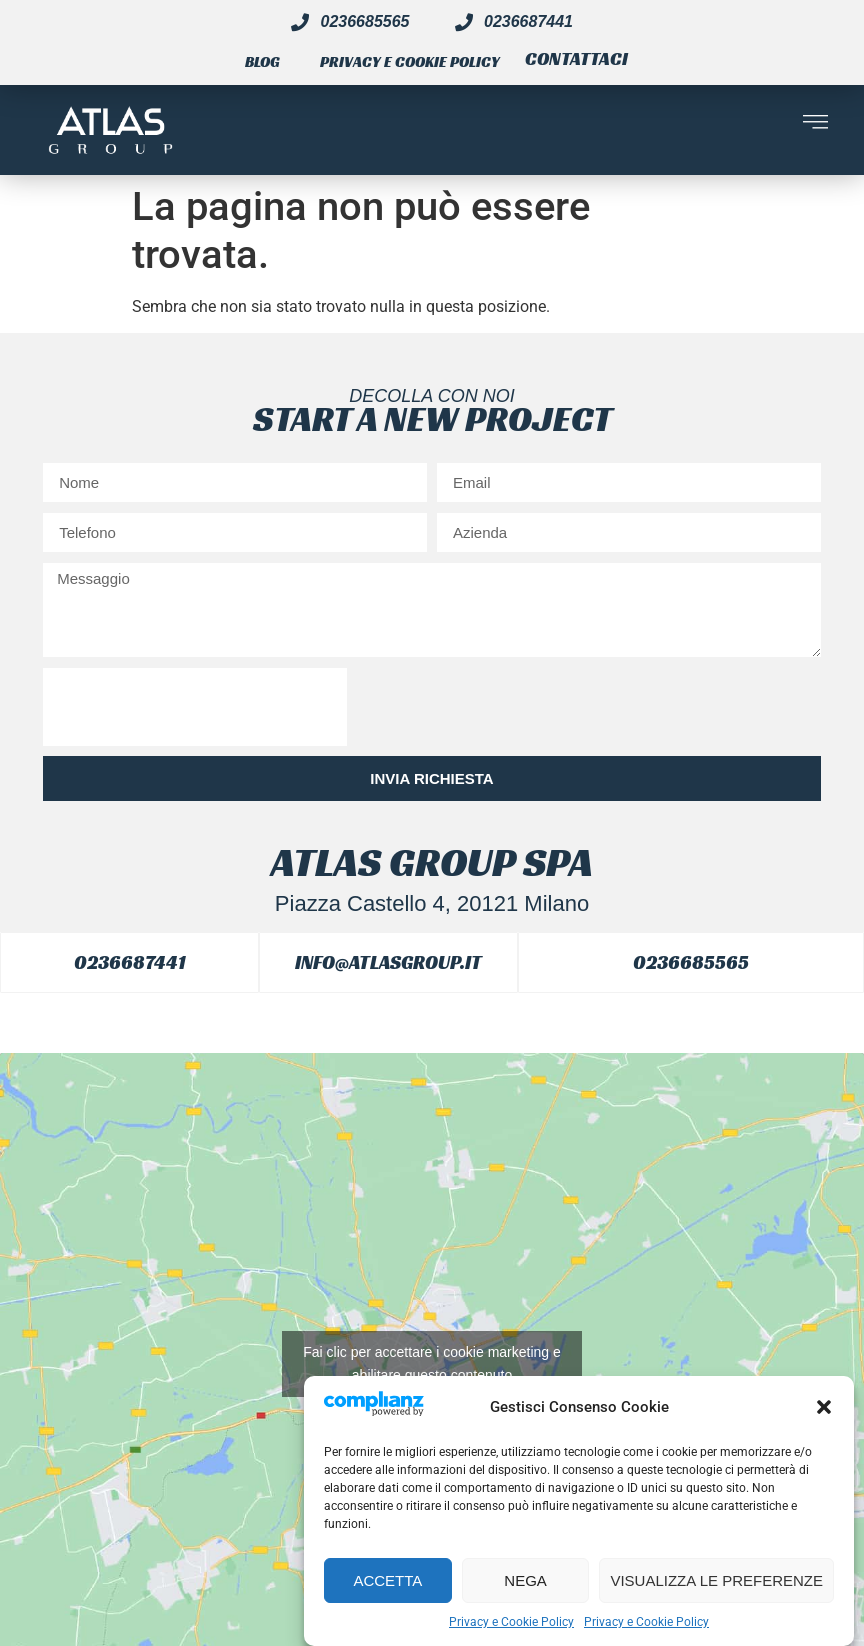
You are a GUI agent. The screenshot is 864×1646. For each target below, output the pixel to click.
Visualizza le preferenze (716, 1580)
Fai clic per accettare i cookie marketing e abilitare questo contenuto (432, 1363)
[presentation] (195, 707)
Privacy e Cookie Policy (511, 1622)
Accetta (387, 1580)
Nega (525, 1580)
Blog (262, 61)
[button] (824, 1407)
